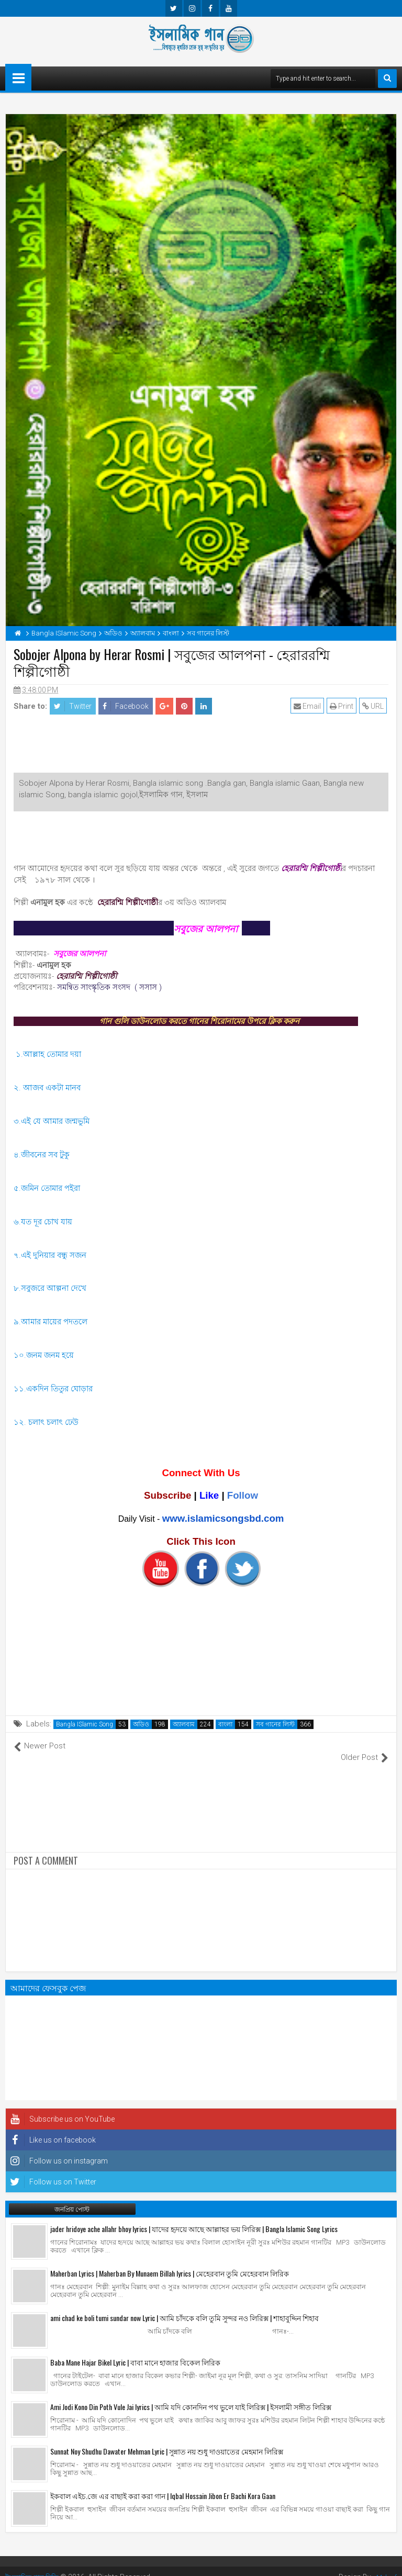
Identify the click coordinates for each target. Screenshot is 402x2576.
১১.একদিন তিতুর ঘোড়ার (53, 1388)
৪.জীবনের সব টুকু (43, 1154)
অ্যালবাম (184, 1724)
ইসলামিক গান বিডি (33, 2565)
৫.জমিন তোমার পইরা (47, 1188)
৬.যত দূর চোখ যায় (43, 1221)
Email (308, 706)
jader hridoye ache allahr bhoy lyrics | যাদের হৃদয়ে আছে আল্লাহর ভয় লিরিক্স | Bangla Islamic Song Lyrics (194, 2217)
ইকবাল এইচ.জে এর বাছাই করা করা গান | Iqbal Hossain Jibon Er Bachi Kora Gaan (162, 2484)
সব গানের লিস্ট (275, 1724)
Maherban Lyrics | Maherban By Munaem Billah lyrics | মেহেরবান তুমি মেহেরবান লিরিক (169, 2261)
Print (343, 706)
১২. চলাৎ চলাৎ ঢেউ (47, 1422)
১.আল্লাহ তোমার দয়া (48, 1054)
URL (374, 706)
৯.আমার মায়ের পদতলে (52, 1321)
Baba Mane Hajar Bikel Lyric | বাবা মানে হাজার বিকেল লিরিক (135, 2350)
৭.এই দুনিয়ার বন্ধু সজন (51, 1255)
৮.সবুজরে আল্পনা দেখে (50, 1288)
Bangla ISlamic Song (84, 1724)
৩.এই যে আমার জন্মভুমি (52, 1121)
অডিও (141, 1724)
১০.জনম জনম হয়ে (45, 1355)
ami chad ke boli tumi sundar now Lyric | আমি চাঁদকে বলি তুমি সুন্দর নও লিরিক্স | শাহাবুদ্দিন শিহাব (184, 2306)
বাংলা (225, 1724)
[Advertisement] (201, 746)
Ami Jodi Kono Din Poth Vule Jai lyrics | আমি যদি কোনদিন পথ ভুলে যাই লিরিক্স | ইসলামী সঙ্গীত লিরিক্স (190, 2395)
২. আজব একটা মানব (47, 1087)
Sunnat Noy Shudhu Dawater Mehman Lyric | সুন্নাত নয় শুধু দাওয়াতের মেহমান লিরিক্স (166, 2439)
